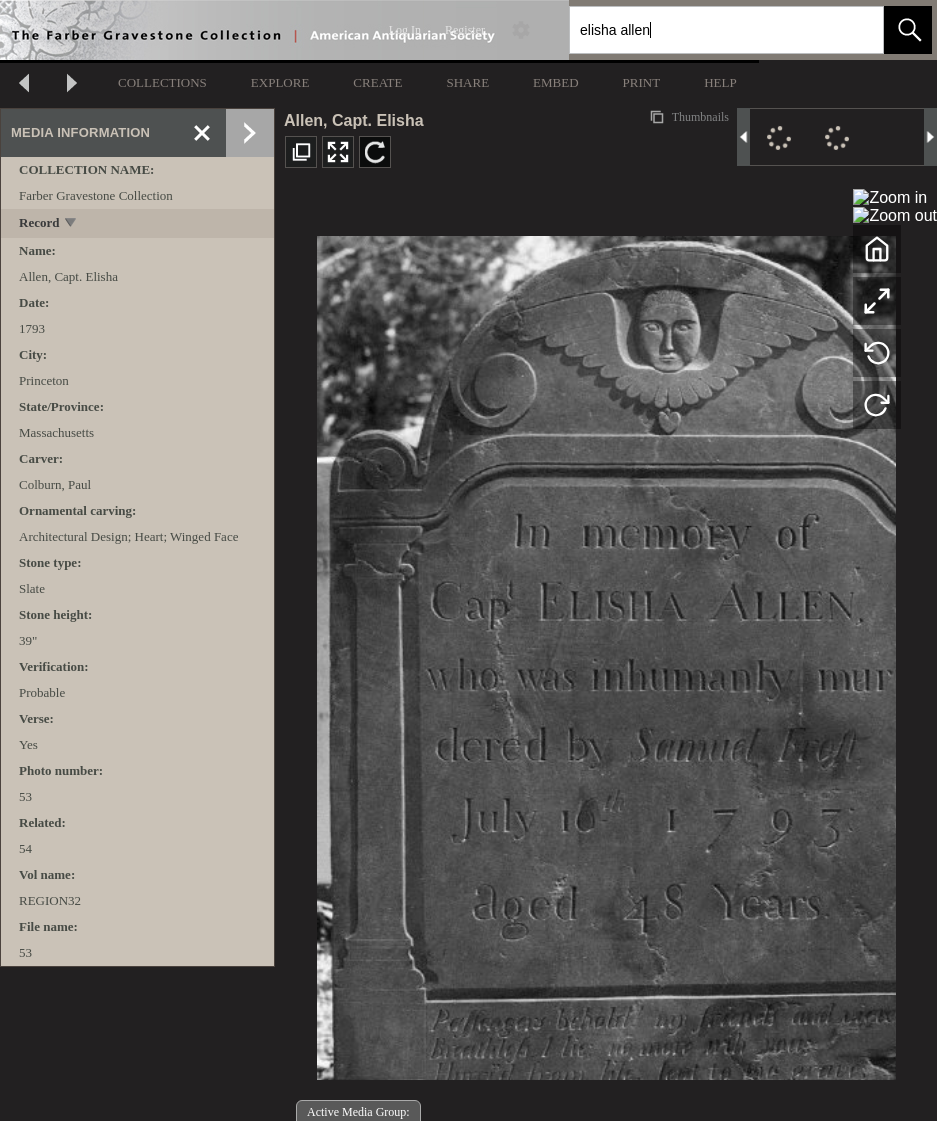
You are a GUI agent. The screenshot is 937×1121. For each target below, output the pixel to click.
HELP (720, 82)
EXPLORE (280, 82)
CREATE (377, 82)
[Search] (703, 30)
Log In (405, 30)
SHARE (467, 82)
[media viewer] (606, 652)
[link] (852, 29)
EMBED (556, 82)
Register (465, 30)
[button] (908, 30)
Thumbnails (699, 117)
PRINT (642, 82)
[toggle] (71, 224)
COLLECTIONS (162, 82)
